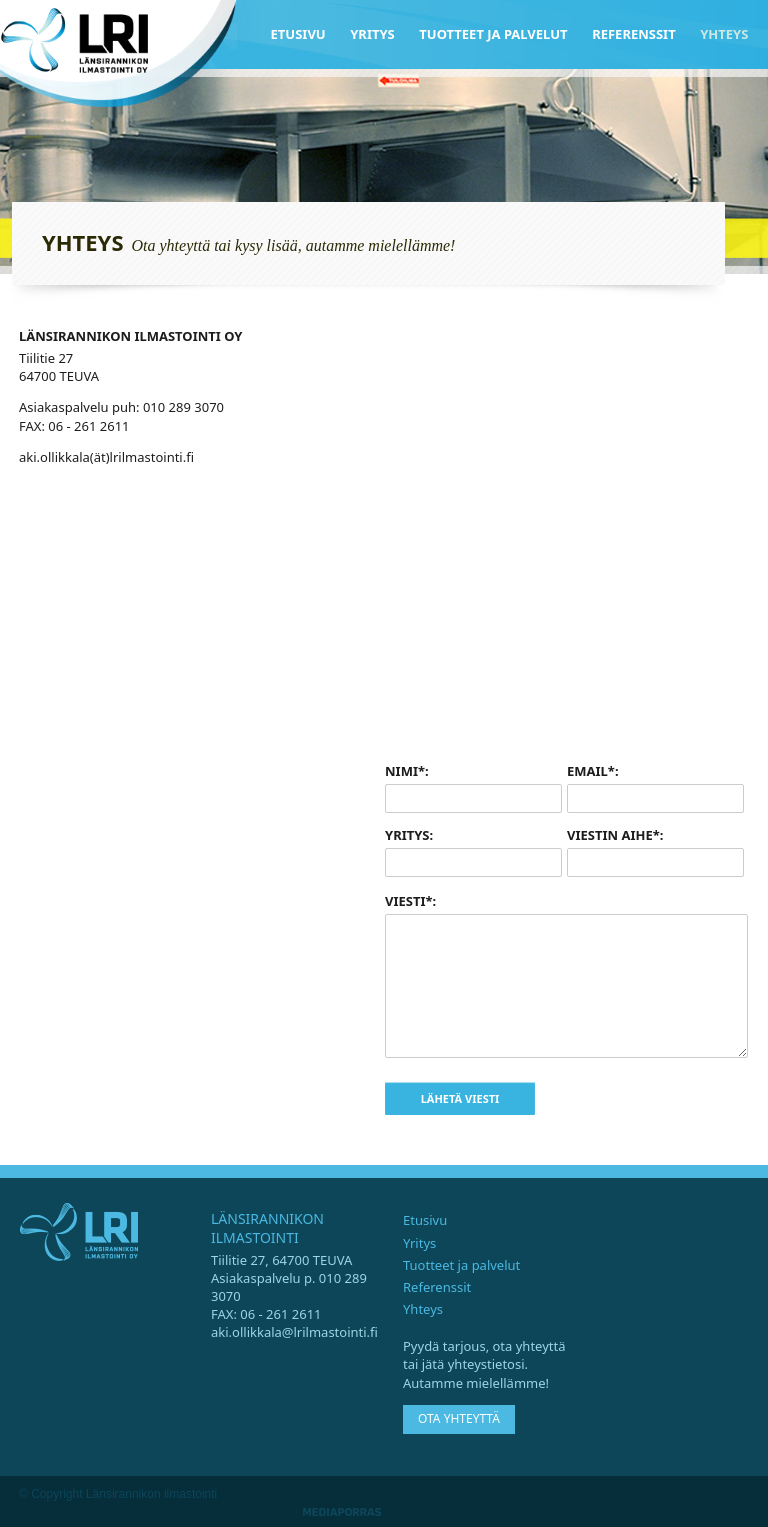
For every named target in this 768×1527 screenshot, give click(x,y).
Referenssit (634, 34)
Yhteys (724, 34)
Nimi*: (407, 771)
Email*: (593, 771)
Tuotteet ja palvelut (493, 34)
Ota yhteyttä (459, 1418)
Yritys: (409, 835)
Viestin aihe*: (615, 835)
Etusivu (298, 34)
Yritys (372, 34)
